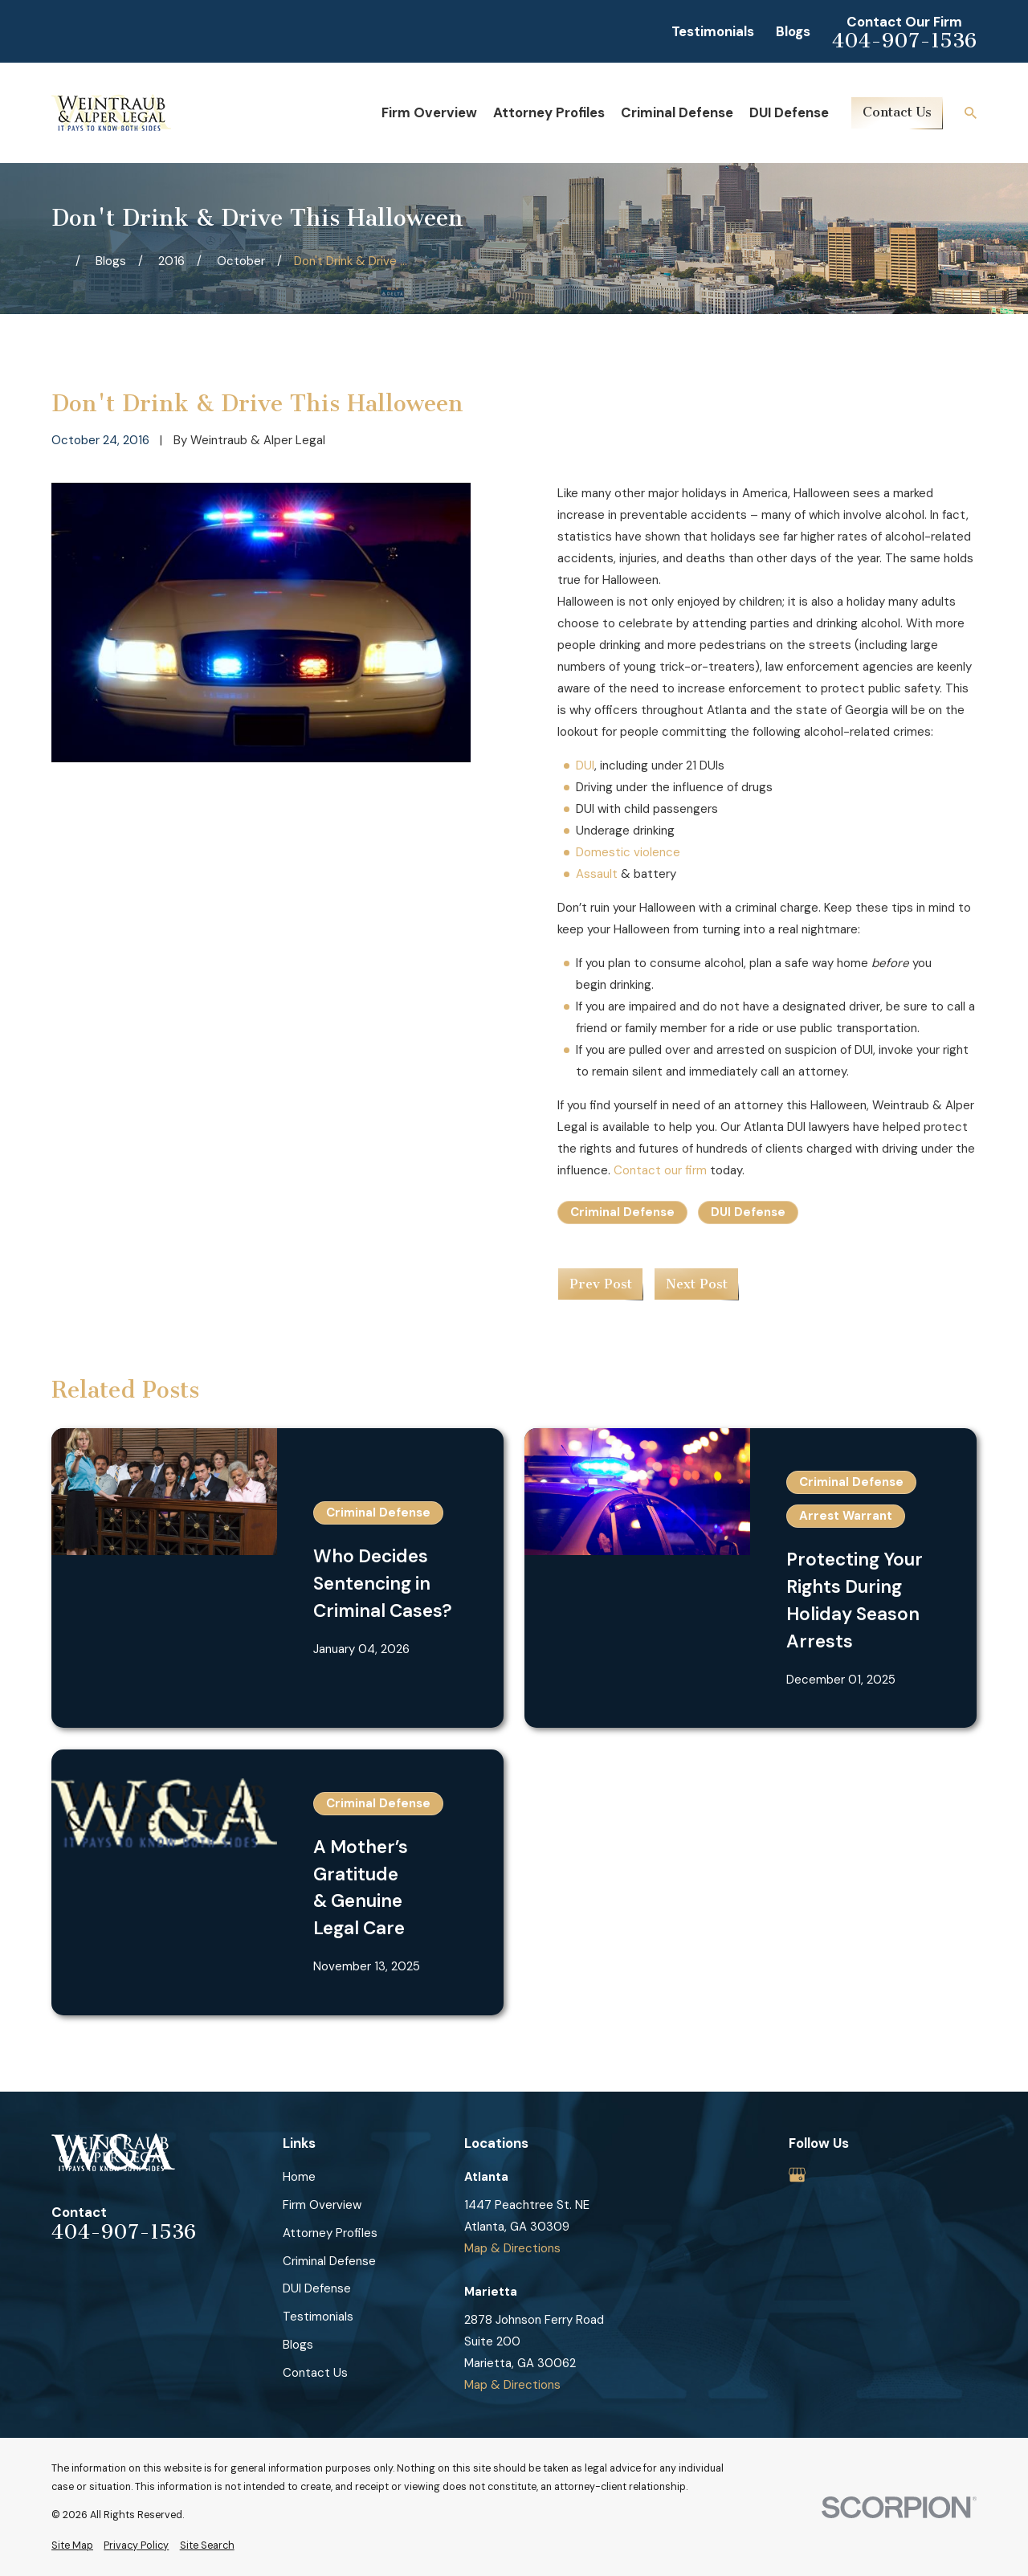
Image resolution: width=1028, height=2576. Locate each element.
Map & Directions (512, 2248)
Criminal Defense (622, 1212)
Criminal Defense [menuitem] (677, 112)
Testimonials (712, 31)
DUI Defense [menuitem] (789, 112)
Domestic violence (628, 852)
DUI (585, 765)
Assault (597, 874)
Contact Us (897, 112)
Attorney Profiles (330, 2233)
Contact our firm (660, 1170)
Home (299, 2177)
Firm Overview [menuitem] (429, 112)
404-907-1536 (904, 41)
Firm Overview (322, 2205)
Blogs (793, 31)
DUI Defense (748, 1212)
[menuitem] (72, 2546)
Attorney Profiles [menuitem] (549, 112)
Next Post (697, 1284)
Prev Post (600, 1284)
